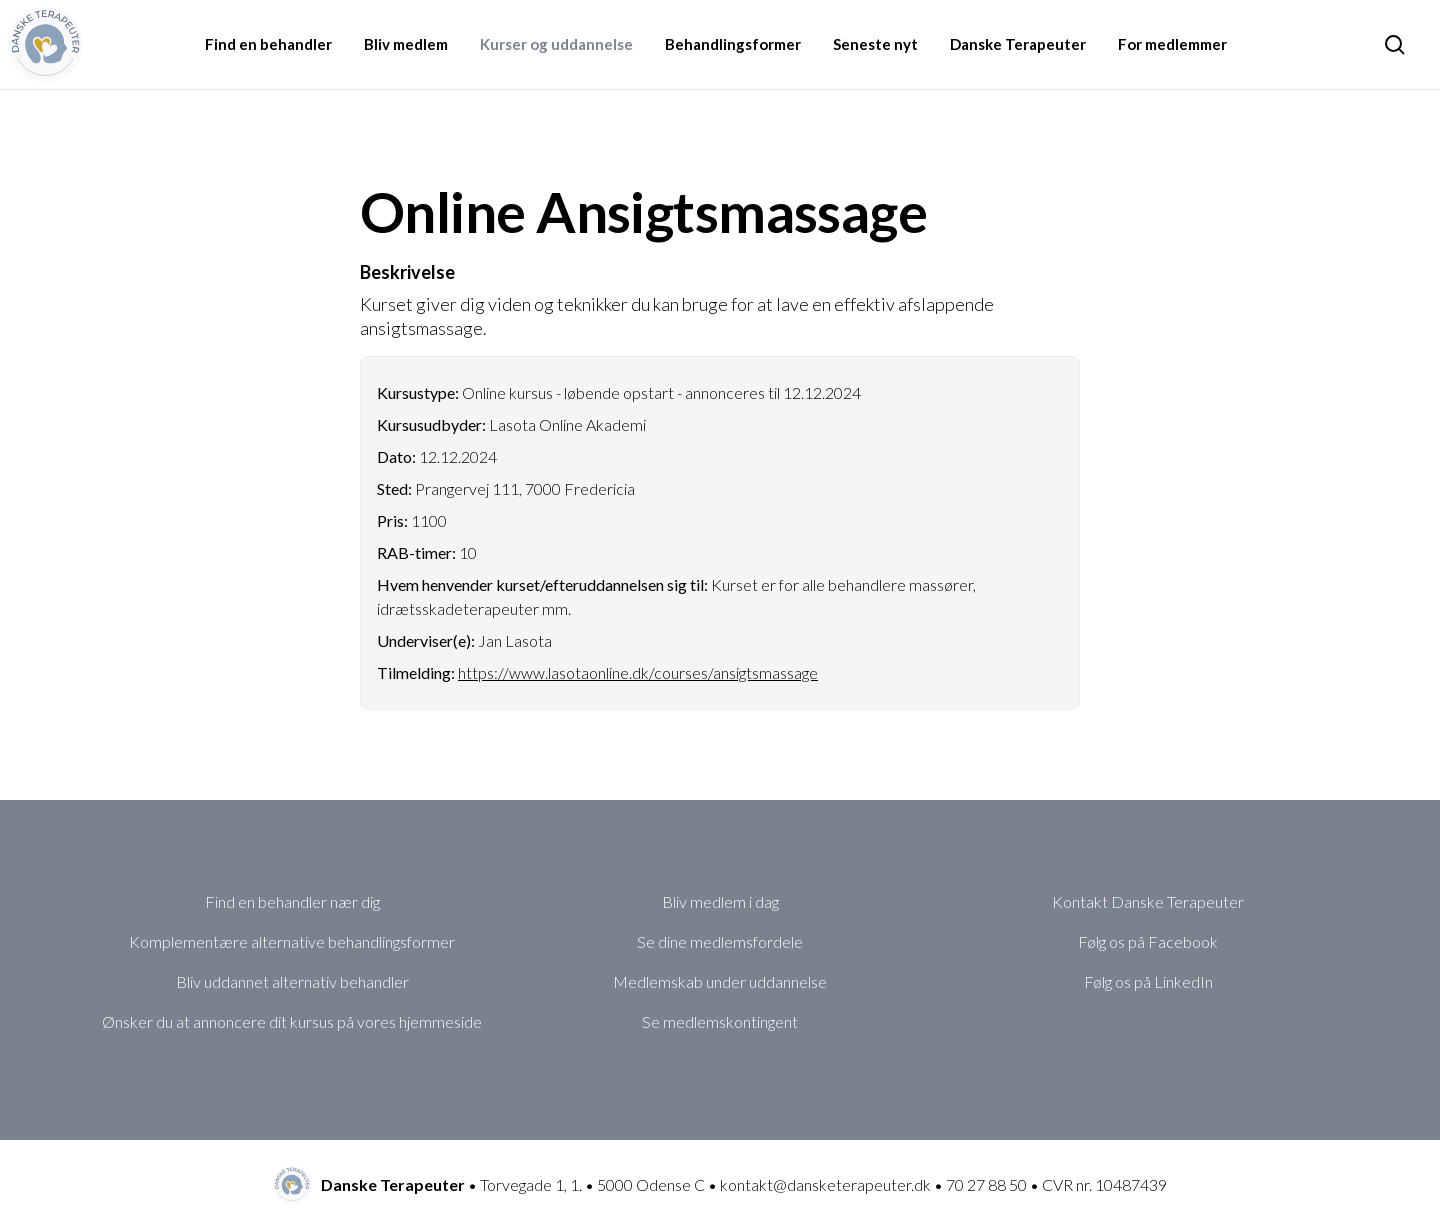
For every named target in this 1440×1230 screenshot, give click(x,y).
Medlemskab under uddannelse (720, 981)
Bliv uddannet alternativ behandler (292, 981)
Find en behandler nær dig (292, 901)
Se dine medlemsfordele (720, 941)
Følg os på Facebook (1148, 941)
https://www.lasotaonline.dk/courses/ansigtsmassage (638, 672)
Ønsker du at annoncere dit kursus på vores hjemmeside (292, 1021)
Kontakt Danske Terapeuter (1148, 901)
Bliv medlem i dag (720, 901)
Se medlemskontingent (720, 1021)
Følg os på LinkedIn (1148, 981)
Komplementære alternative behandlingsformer (292, 941)
